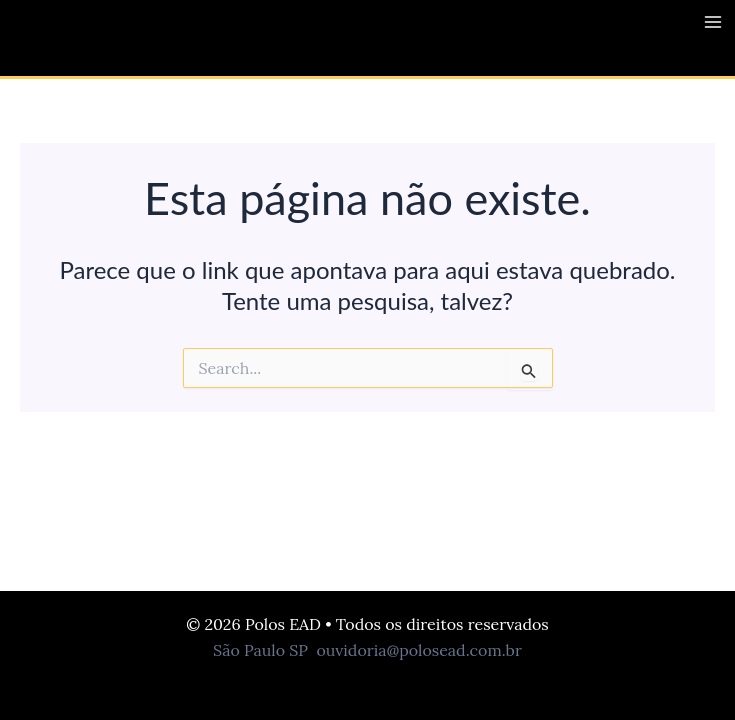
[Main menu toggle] (713, 22)
